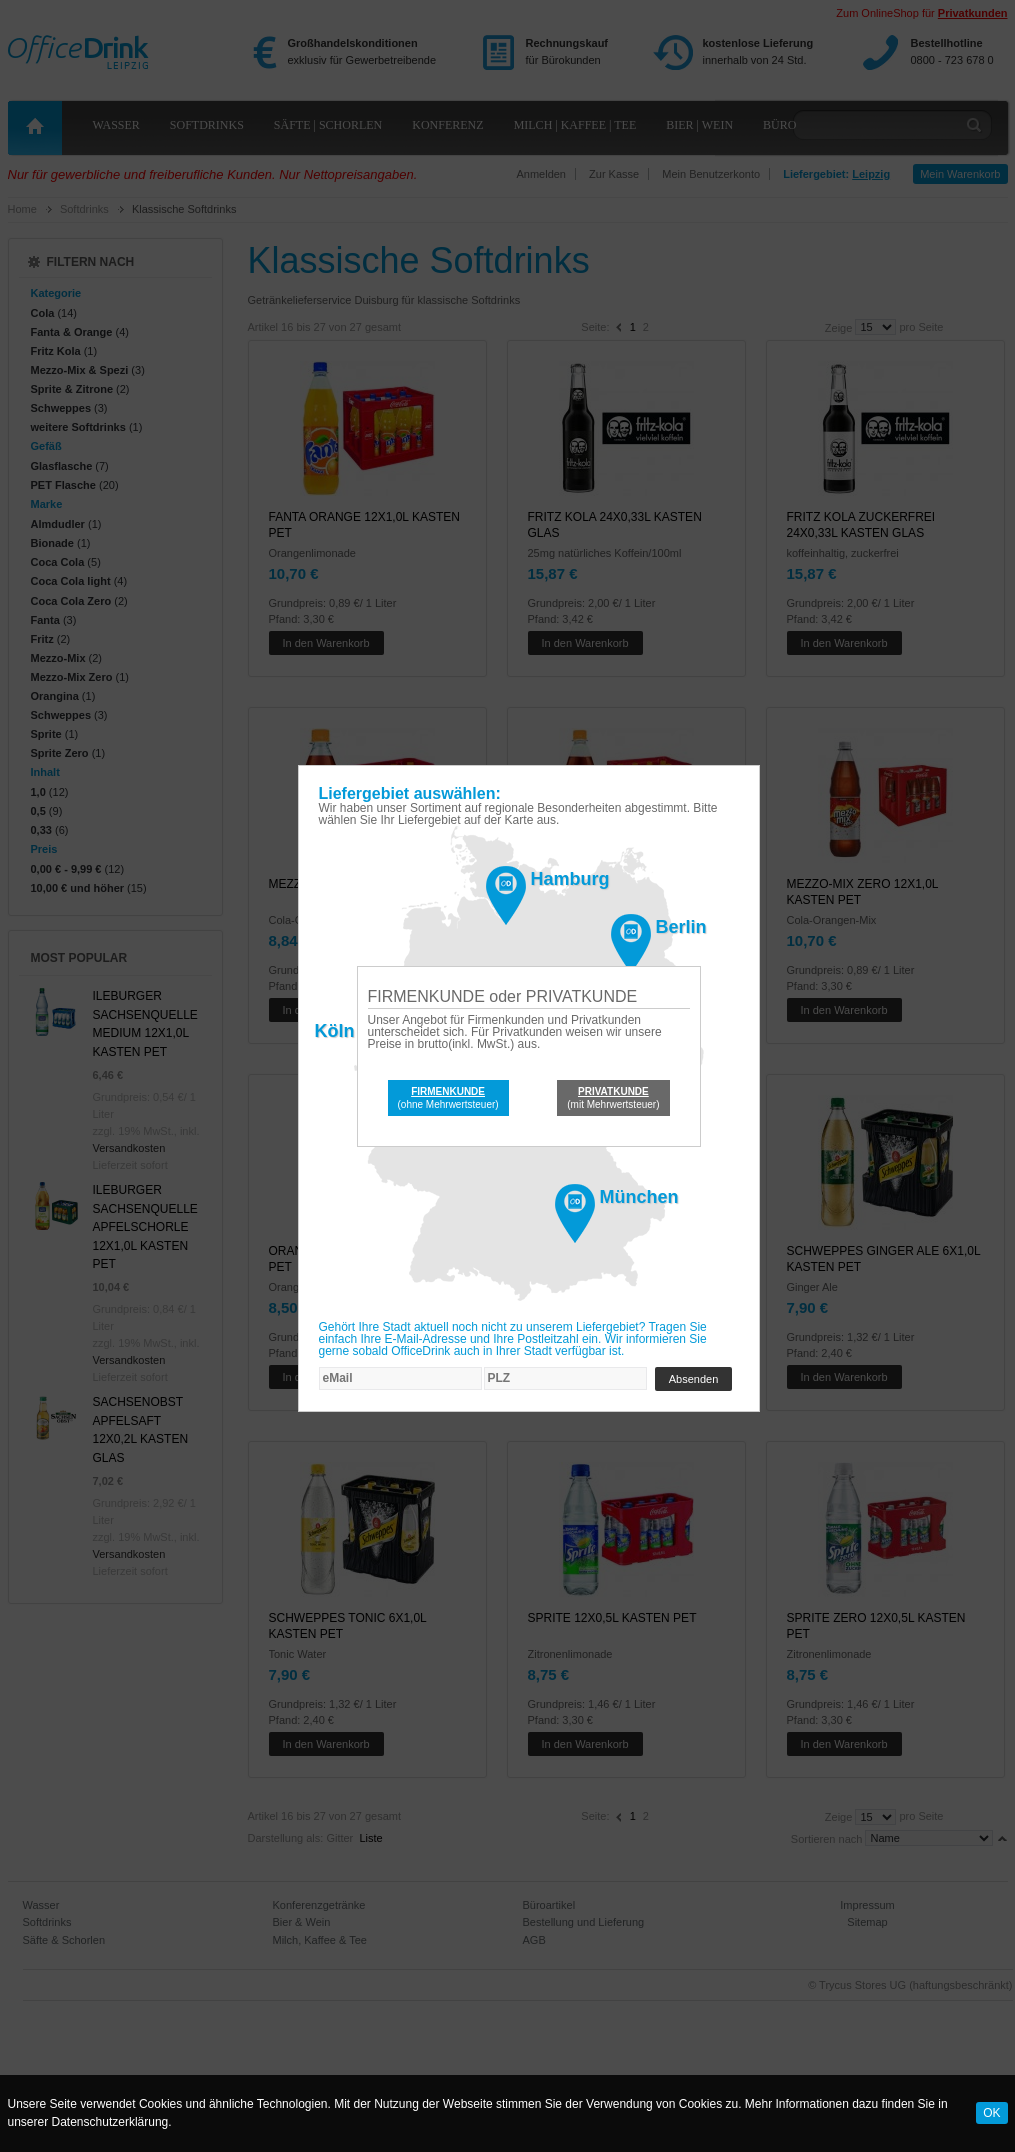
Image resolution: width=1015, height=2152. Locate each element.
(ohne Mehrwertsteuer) (448, 1098)
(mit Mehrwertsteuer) (613, 1098)
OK (991, 2113)
